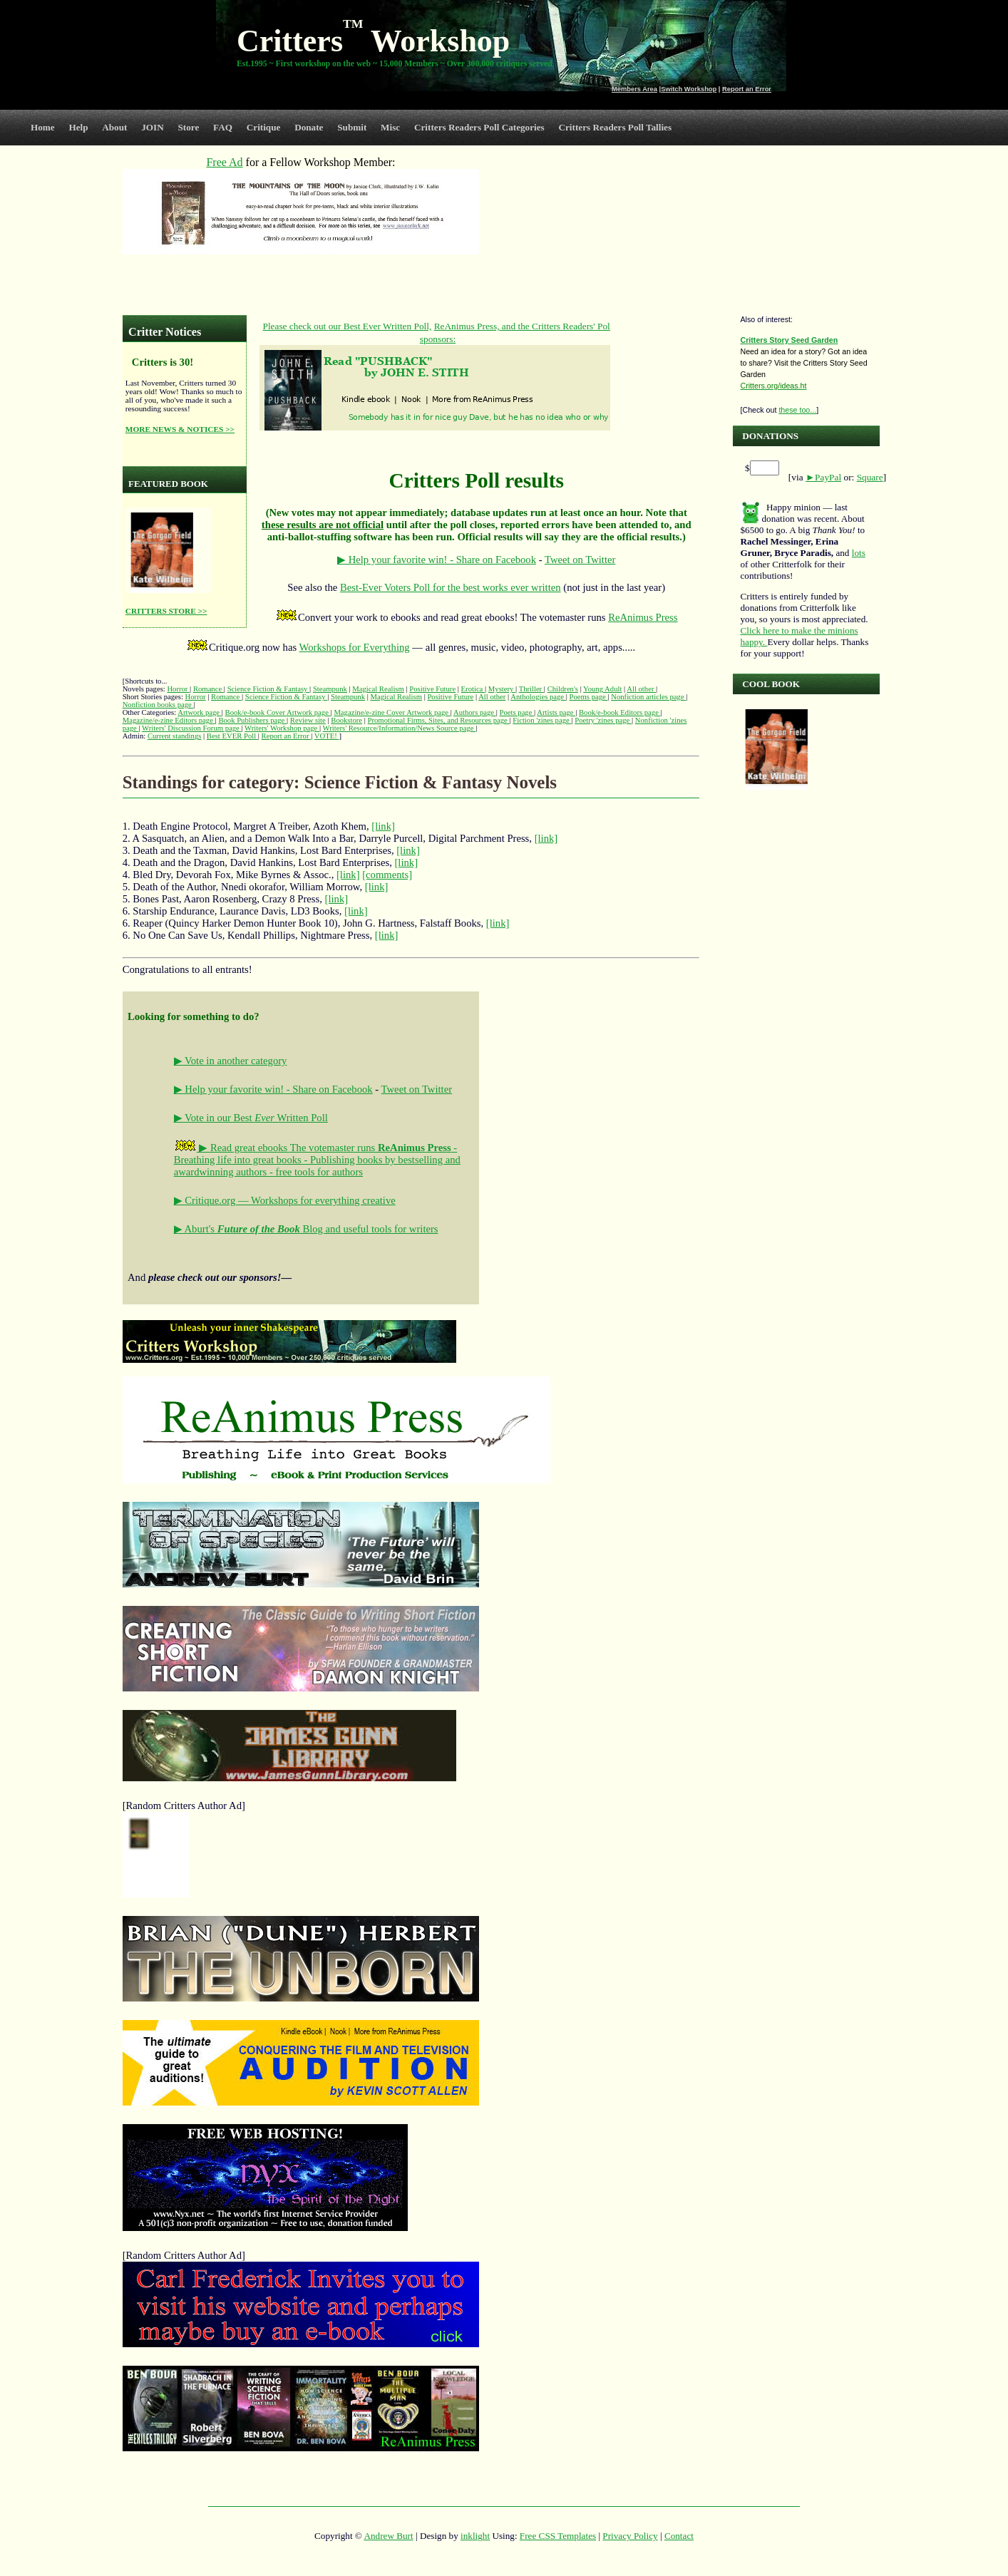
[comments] (387, 874)
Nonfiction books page (158, 705)
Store (189, 127)
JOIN (152, 127)
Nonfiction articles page (648, 697)
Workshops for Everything (354, 647)
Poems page (589, 697)
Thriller (531, 689)
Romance (208, 689)
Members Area (634, 89)
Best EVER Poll (232, 736)
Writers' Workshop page (282, 728)
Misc (390, 127)
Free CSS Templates (558, 2535)
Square (870, 477)
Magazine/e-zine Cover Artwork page (392, 712)
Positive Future (432, 689)
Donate (308, 127)
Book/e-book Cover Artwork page (278, 712)
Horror (178, 689)
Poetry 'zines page (603, 720)
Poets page (517, 712)
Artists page (556, 712)
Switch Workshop (688, 89)
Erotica (473, 689)
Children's (562, 689)
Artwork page (200, 712)
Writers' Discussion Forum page (191, 728)
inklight (475, 2535)
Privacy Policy (629, 2535)
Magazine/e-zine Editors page (169, 720)
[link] (383, 826)
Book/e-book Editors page (620, 712)
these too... (797, 410)
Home (43, 127)
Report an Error (746, 89)
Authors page (474, 712)
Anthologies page (538, 697)
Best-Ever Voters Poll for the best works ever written (450, 587)
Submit (351, 127)
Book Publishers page (252, 720)
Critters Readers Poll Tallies (615, 127)
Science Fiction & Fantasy (268, 689)
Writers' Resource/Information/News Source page (399, 728)
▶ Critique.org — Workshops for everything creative (285, 1200)
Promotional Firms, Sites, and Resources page (439, 720)
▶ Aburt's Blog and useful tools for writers (306, 1229)
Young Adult (602, 689)
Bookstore (346, 720)
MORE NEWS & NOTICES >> (180, 429)
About (114, 127)
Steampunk (330, 689)
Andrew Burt (388, 2535)
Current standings (174, 736)
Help (78, 127)
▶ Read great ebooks (232, 1147)
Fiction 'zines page (542, 720)
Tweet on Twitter (580, 559)
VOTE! (326, 736)
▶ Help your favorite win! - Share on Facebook (436, 559)
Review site (308, 720)
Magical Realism (378, 689)
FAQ (222, 127)
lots (858, 552)
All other (641, 689)
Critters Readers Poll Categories (479, 127)
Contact (679, 2535)
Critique (264, 127)
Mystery (501, 689)
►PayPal (823, 477)
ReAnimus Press (642, 617)
